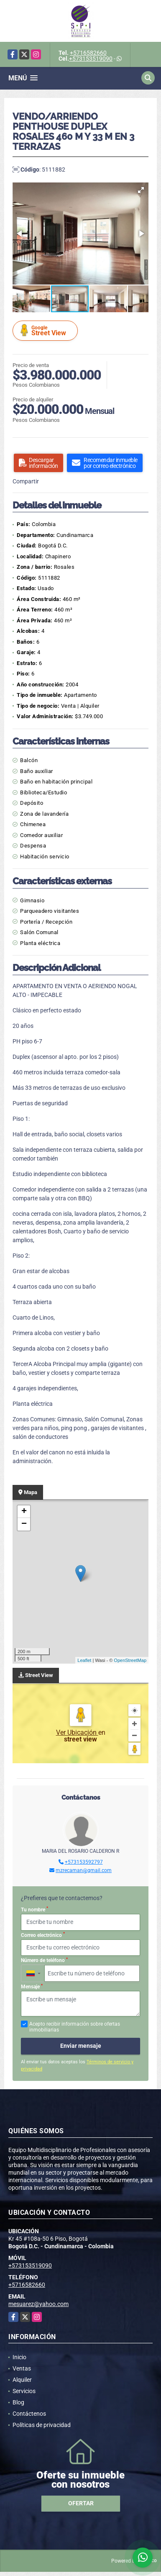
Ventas (22, 2368)
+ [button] (24, 1511)
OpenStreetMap (130, 1660)
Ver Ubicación (77, 1732)
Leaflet (84, 1660)
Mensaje (32, 1986)
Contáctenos (29, 2413)
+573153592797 (84, 1862)
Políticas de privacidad (42, 2425)
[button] (141, 190)
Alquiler (22, 2379)
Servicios (24, 2391)
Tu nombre (34, 1909)
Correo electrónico (43, 1934)
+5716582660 (88, 52)
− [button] (24, 1524)
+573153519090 (90, 58)
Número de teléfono (44, 1960)
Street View (46, 330)
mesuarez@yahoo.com (38, 2304)
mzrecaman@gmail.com (84, 1870)
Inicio (19, 2357)
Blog (18, 2402)
